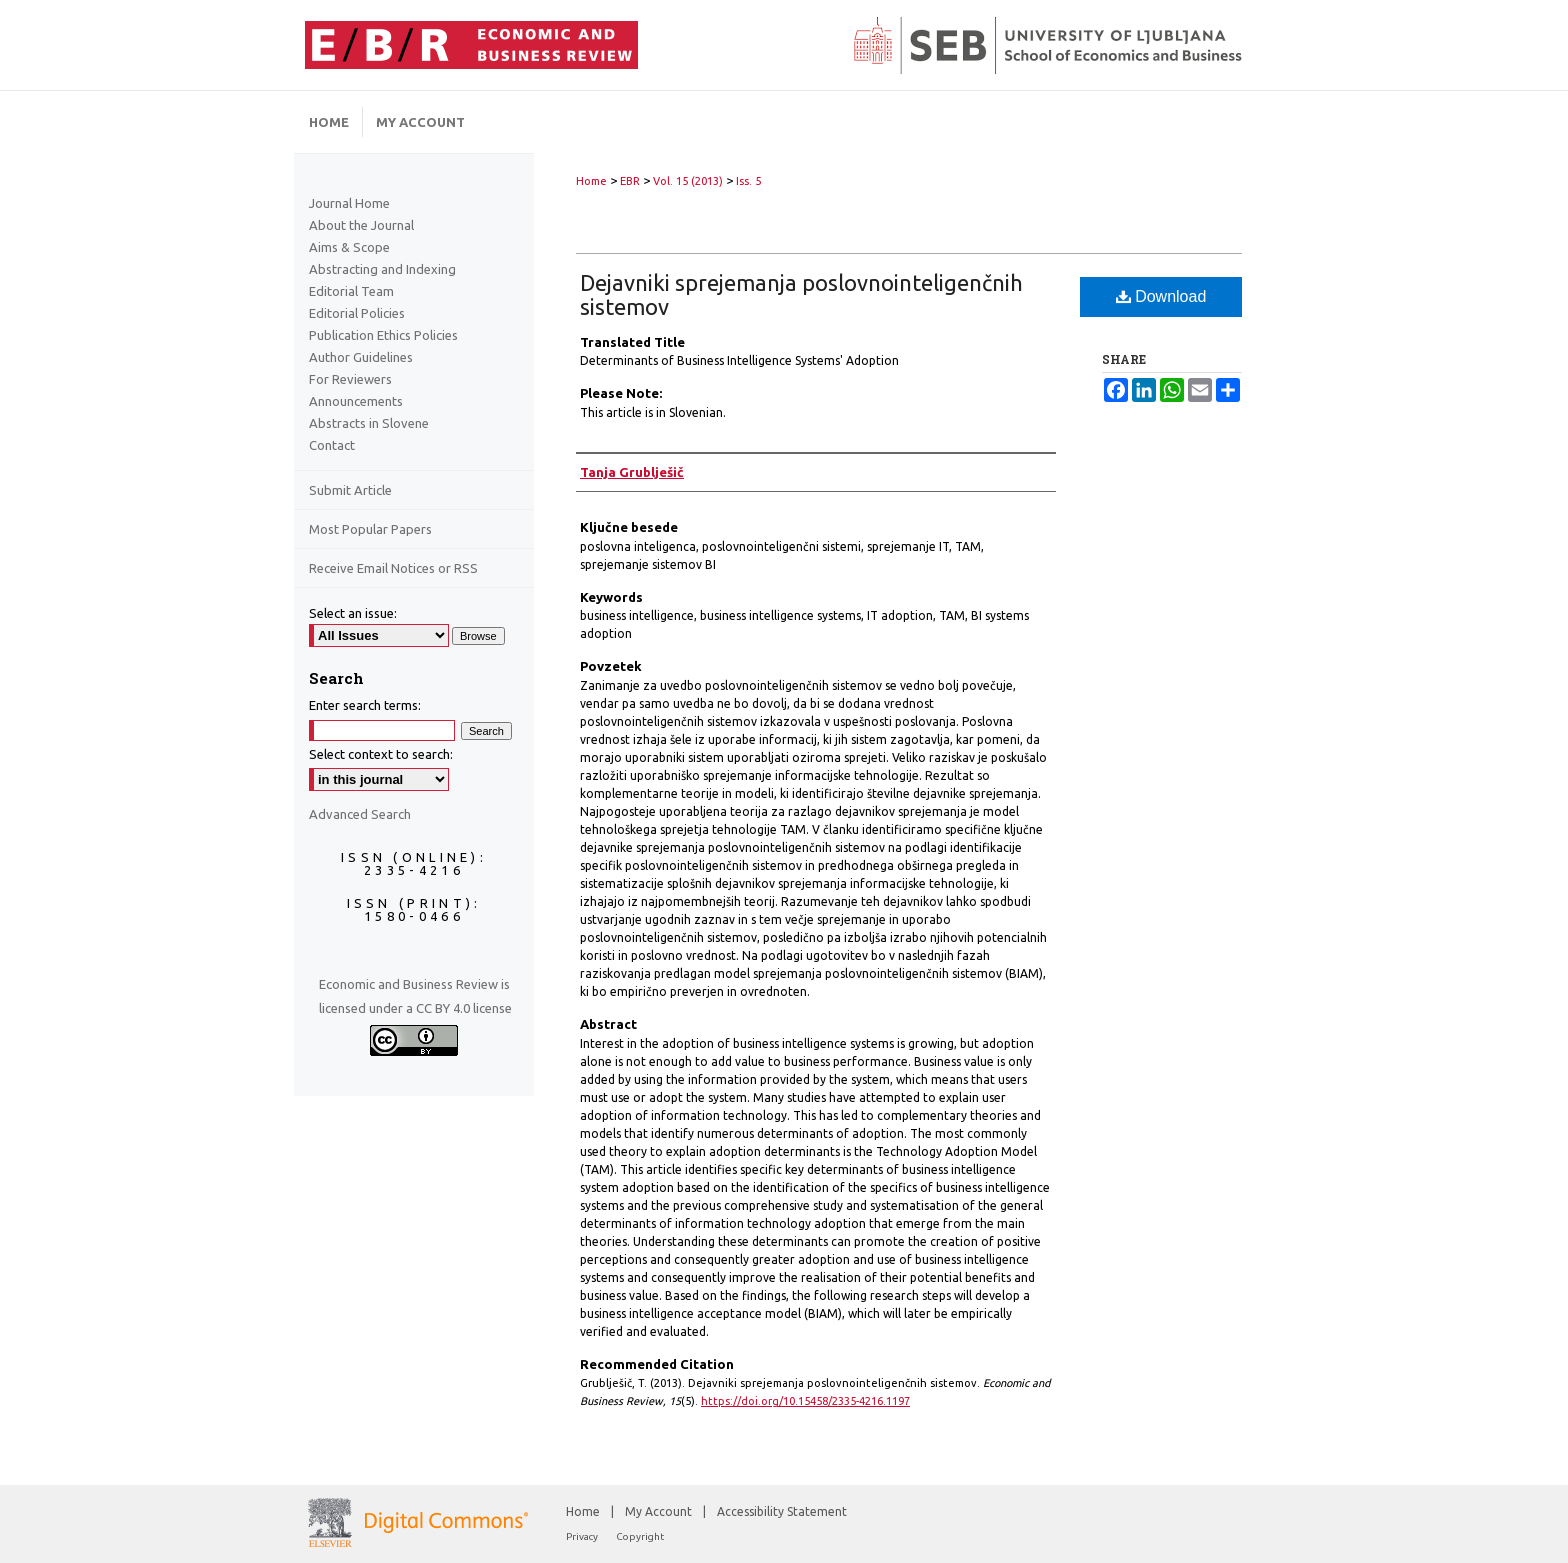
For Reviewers (350, 379)
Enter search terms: (365, 705)
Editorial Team (351, 291)
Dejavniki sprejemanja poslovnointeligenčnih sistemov (801, 294)
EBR (630, 181)
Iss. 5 (748, 181)
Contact (332, 445)
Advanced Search (360, 814)
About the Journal (361, 225)
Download (1161, 296)
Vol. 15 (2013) (688, 181)
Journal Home (349, 203)
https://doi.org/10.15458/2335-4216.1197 (805, 1401)
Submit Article (350, 490)
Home (591, 181)
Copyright (640, 1536)
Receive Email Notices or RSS (393, 568)
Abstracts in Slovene (369, 423)
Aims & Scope (349, 247)
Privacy (583, 1536)
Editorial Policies (357, 313)
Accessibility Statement (782, 1511)
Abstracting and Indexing (382, 269)
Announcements (356, 401)
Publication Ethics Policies (383, 335)
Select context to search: (381, 754)
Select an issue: (353, 613)
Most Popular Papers (370, 529)
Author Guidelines (361, 357)
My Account (660, 1511)
